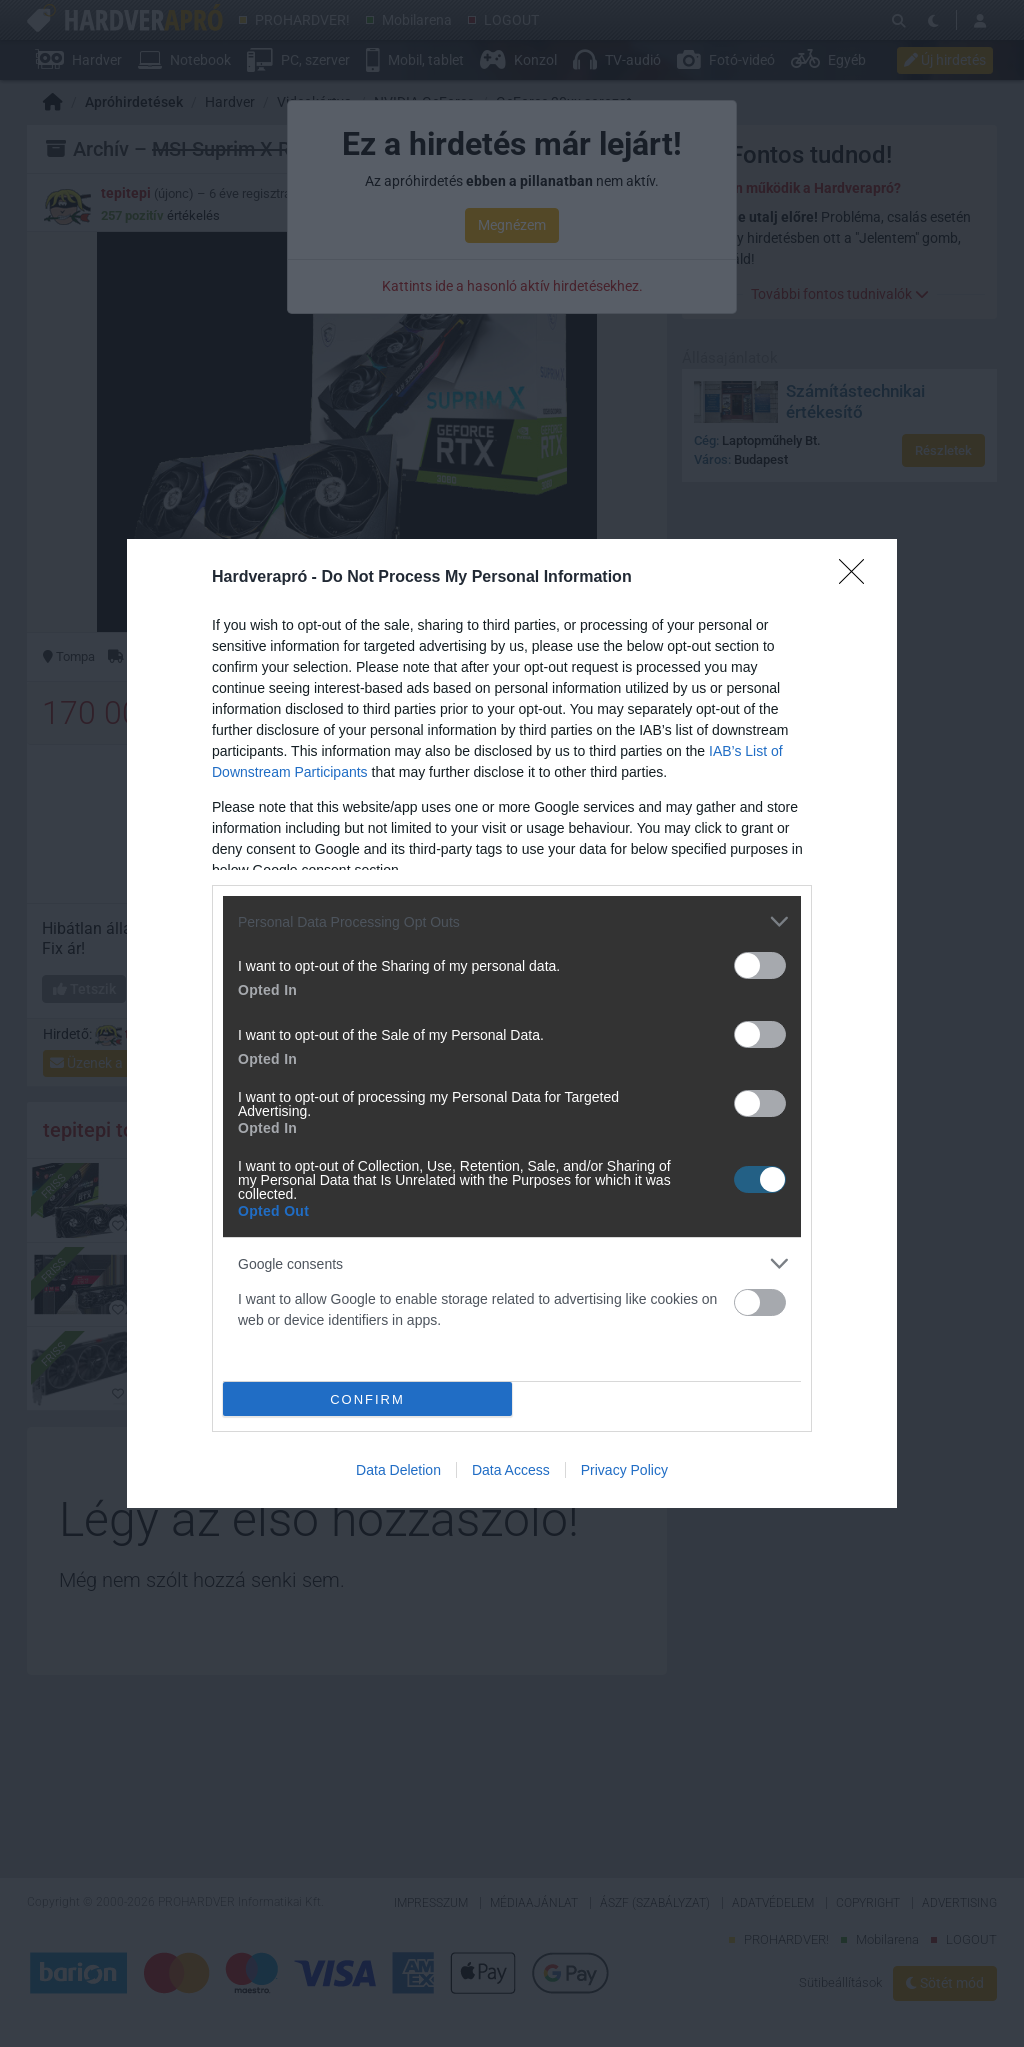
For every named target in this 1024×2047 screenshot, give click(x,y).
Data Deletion (398, 1470)
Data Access (511, 1470)
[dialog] (512, 1023)
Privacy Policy (624, 1470)
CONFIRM (367, 1399)
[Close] (858, 578)
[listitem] (512, 921)
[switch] (760, 965)
